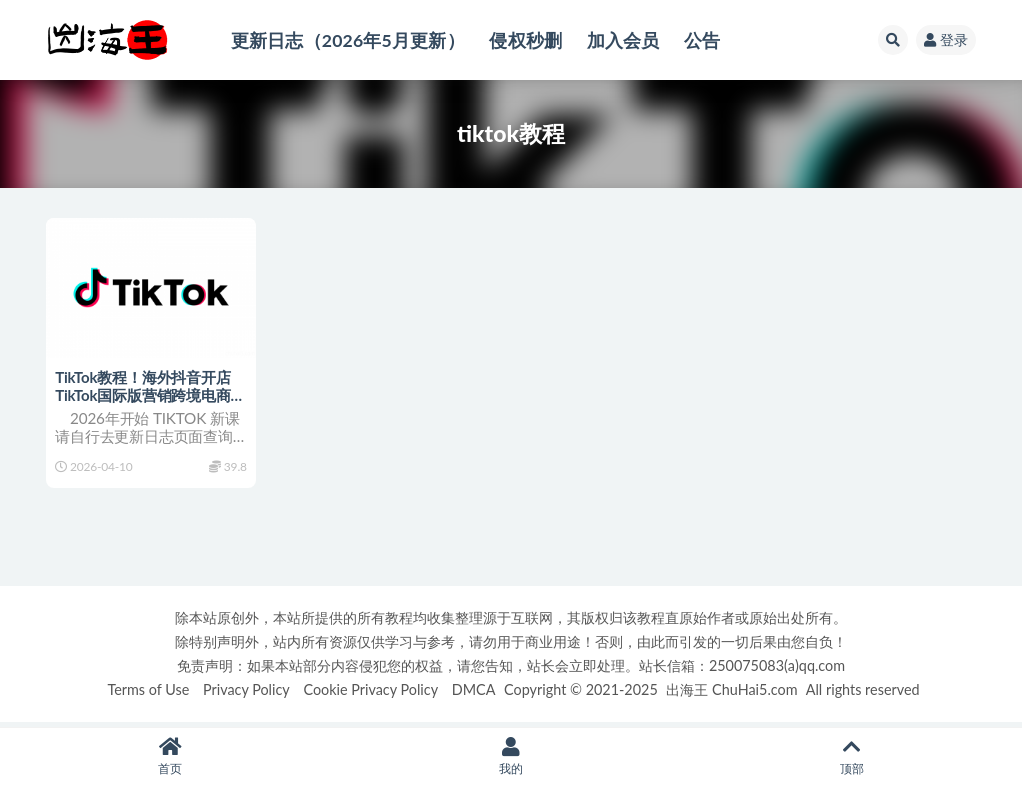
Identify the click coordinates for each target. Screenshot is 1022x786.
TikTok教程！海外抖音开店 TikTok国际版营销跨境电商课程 (143, 395)
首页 (170, 756)
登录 (946, 39)
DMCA (474, 693)
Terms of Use (148, 693)
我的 (511, 756)
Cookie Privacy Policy (370, 693)
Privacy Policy (246, 693)
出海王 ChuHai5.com (731, 693)
